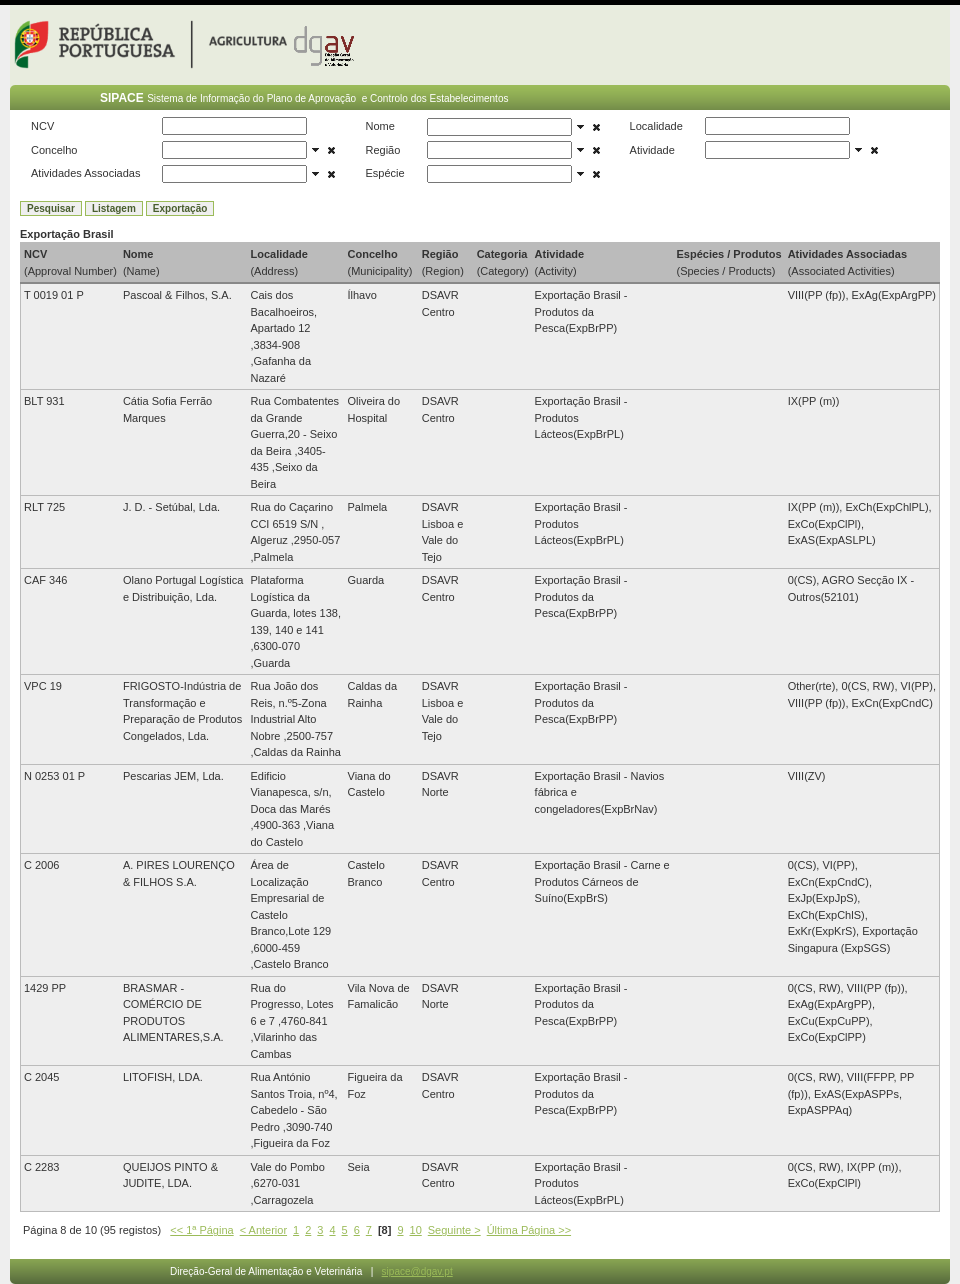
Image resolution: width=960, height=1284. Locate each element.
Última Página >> (529, 1230)
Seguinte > (454, 1230)
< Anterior (263, 1230)
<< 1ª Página (201, 1230)
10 (416, 1230)
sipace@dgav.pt (417, 1271)
